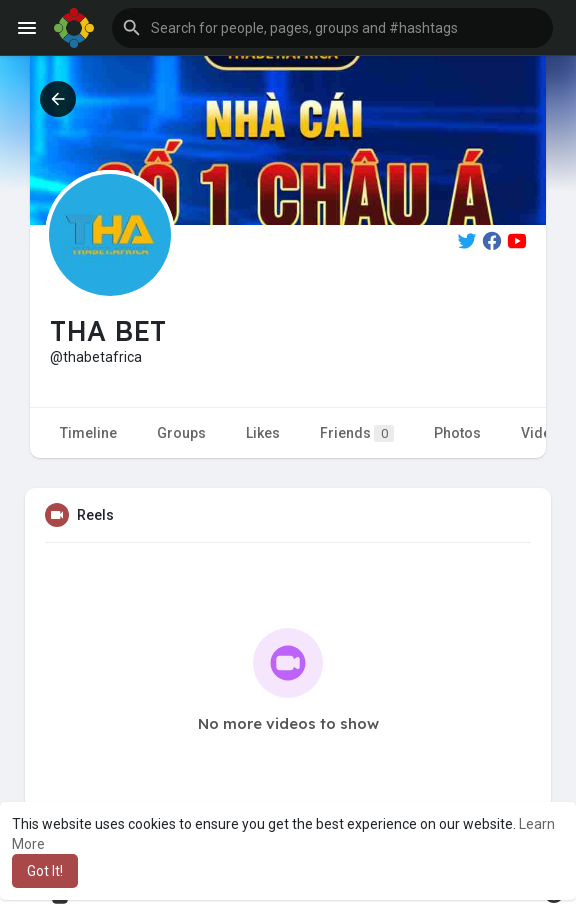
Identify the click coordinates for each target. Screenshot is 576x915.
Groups (181, 433)
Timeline (88, 433)
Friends (357, 433)
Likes (263, 433)
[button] (332, 28)
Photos (457, 433)
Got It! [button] (45, 871)
